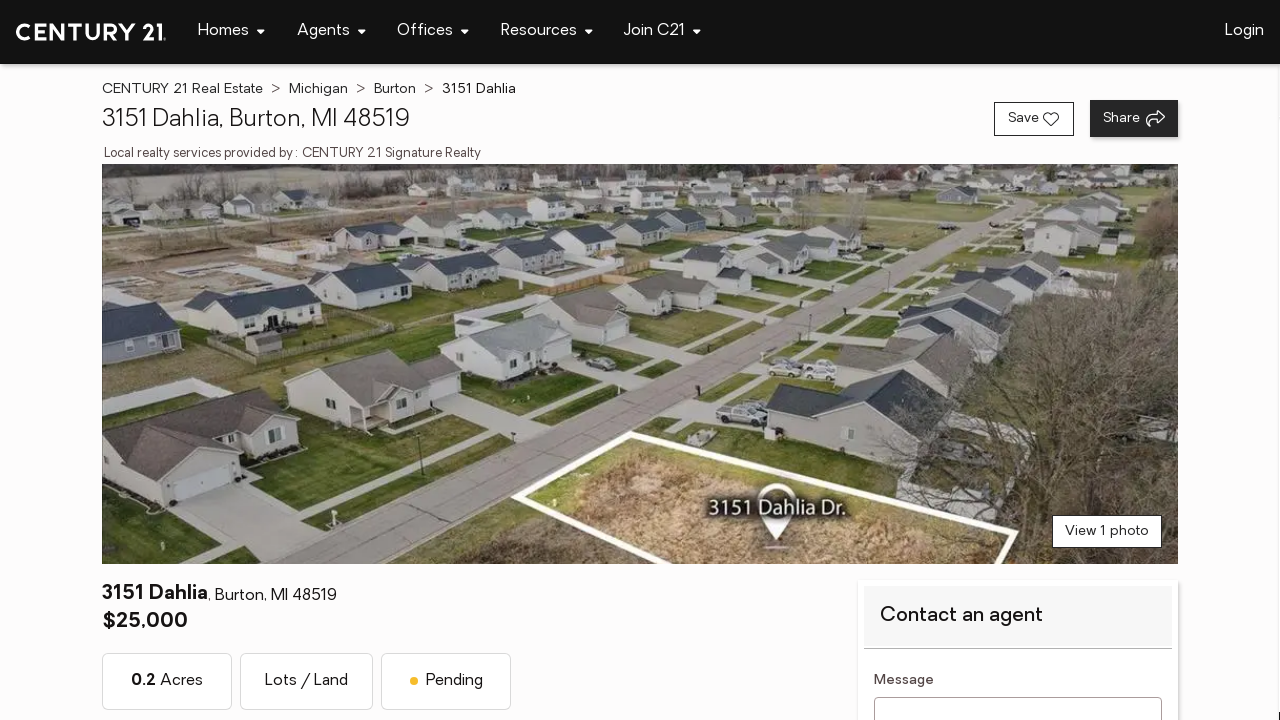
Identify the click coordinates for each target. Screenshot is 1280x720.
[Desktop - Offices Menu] (433, 31)
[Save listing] (1034, 119)
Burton (395, 89)
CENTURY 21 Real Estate (182, 89)
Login (1244, 31)
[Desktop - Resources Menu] (547, 31)
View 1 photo (1107, 531)
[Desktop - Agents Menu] (331, 31)
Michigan (318, 89)
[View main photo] (639, 364)
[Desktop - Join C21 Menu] (662, 31)
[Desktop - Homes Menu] (231, 31)
